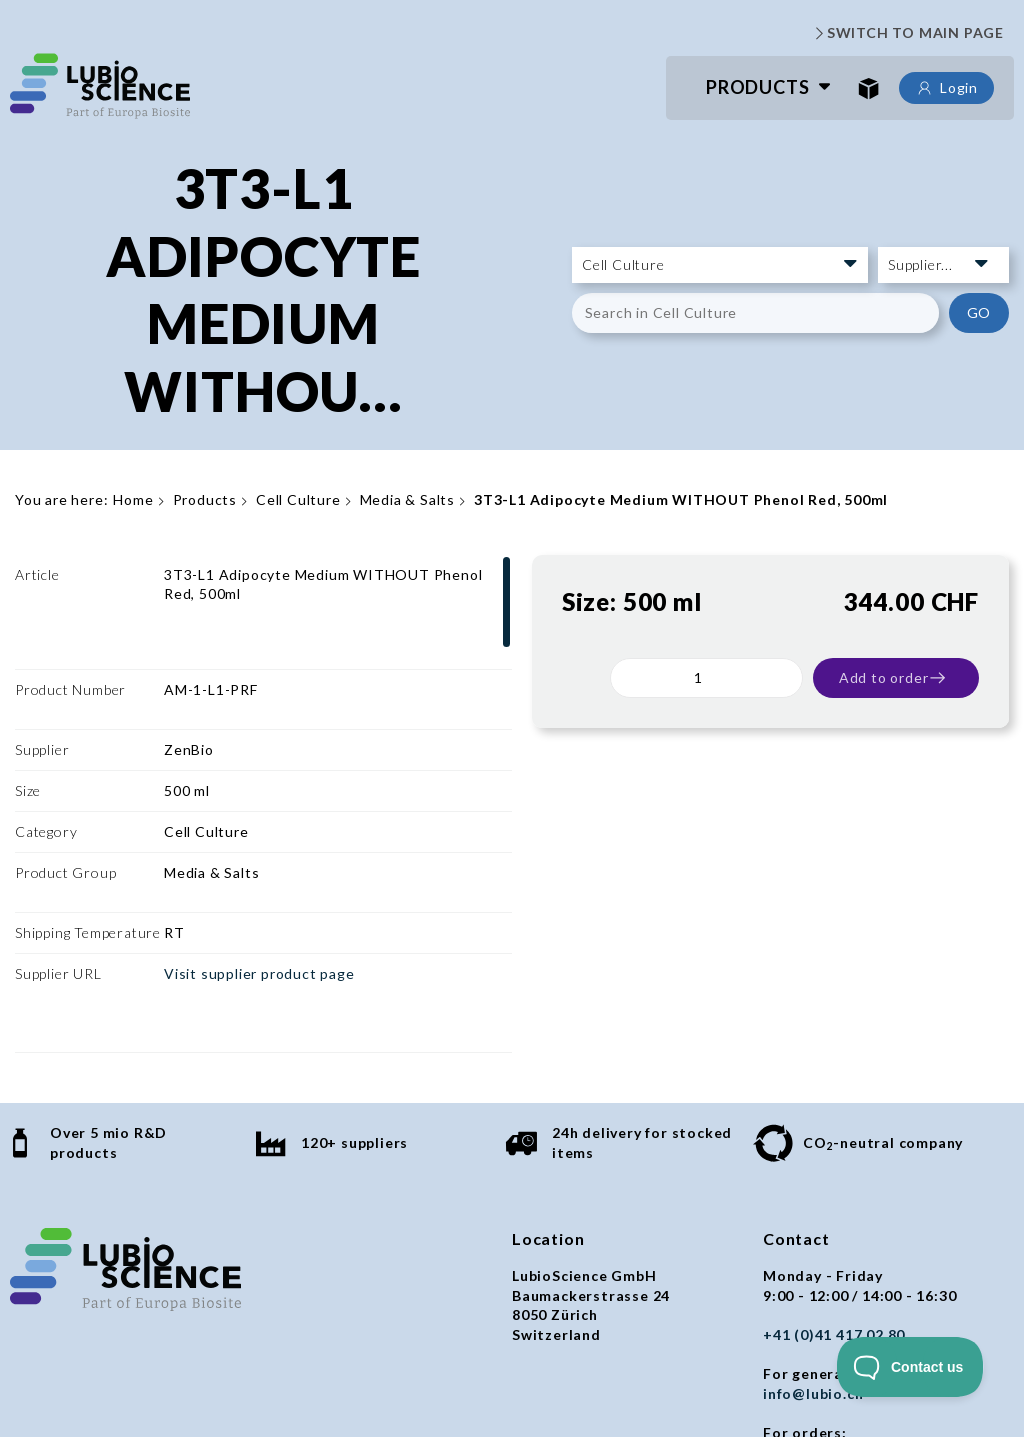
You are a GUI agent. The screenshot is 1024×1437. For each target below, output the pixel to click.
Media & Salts (407, 499)
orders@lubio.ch (823, 1300)
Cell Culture (298, 499)
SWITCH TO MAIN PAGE (907, 33)
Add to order (893, 678)
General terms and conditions (120, 1380)
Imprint (400, 1380)
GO (979, 312)
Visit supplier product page (259, 880)
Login (946, 88)
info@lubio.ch (813, 1242)
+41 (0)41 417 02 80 (834, 1183)
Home (133, 499)
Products (757, 87)
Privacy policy (301, 1380)
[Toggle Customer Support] (910, 1367)
